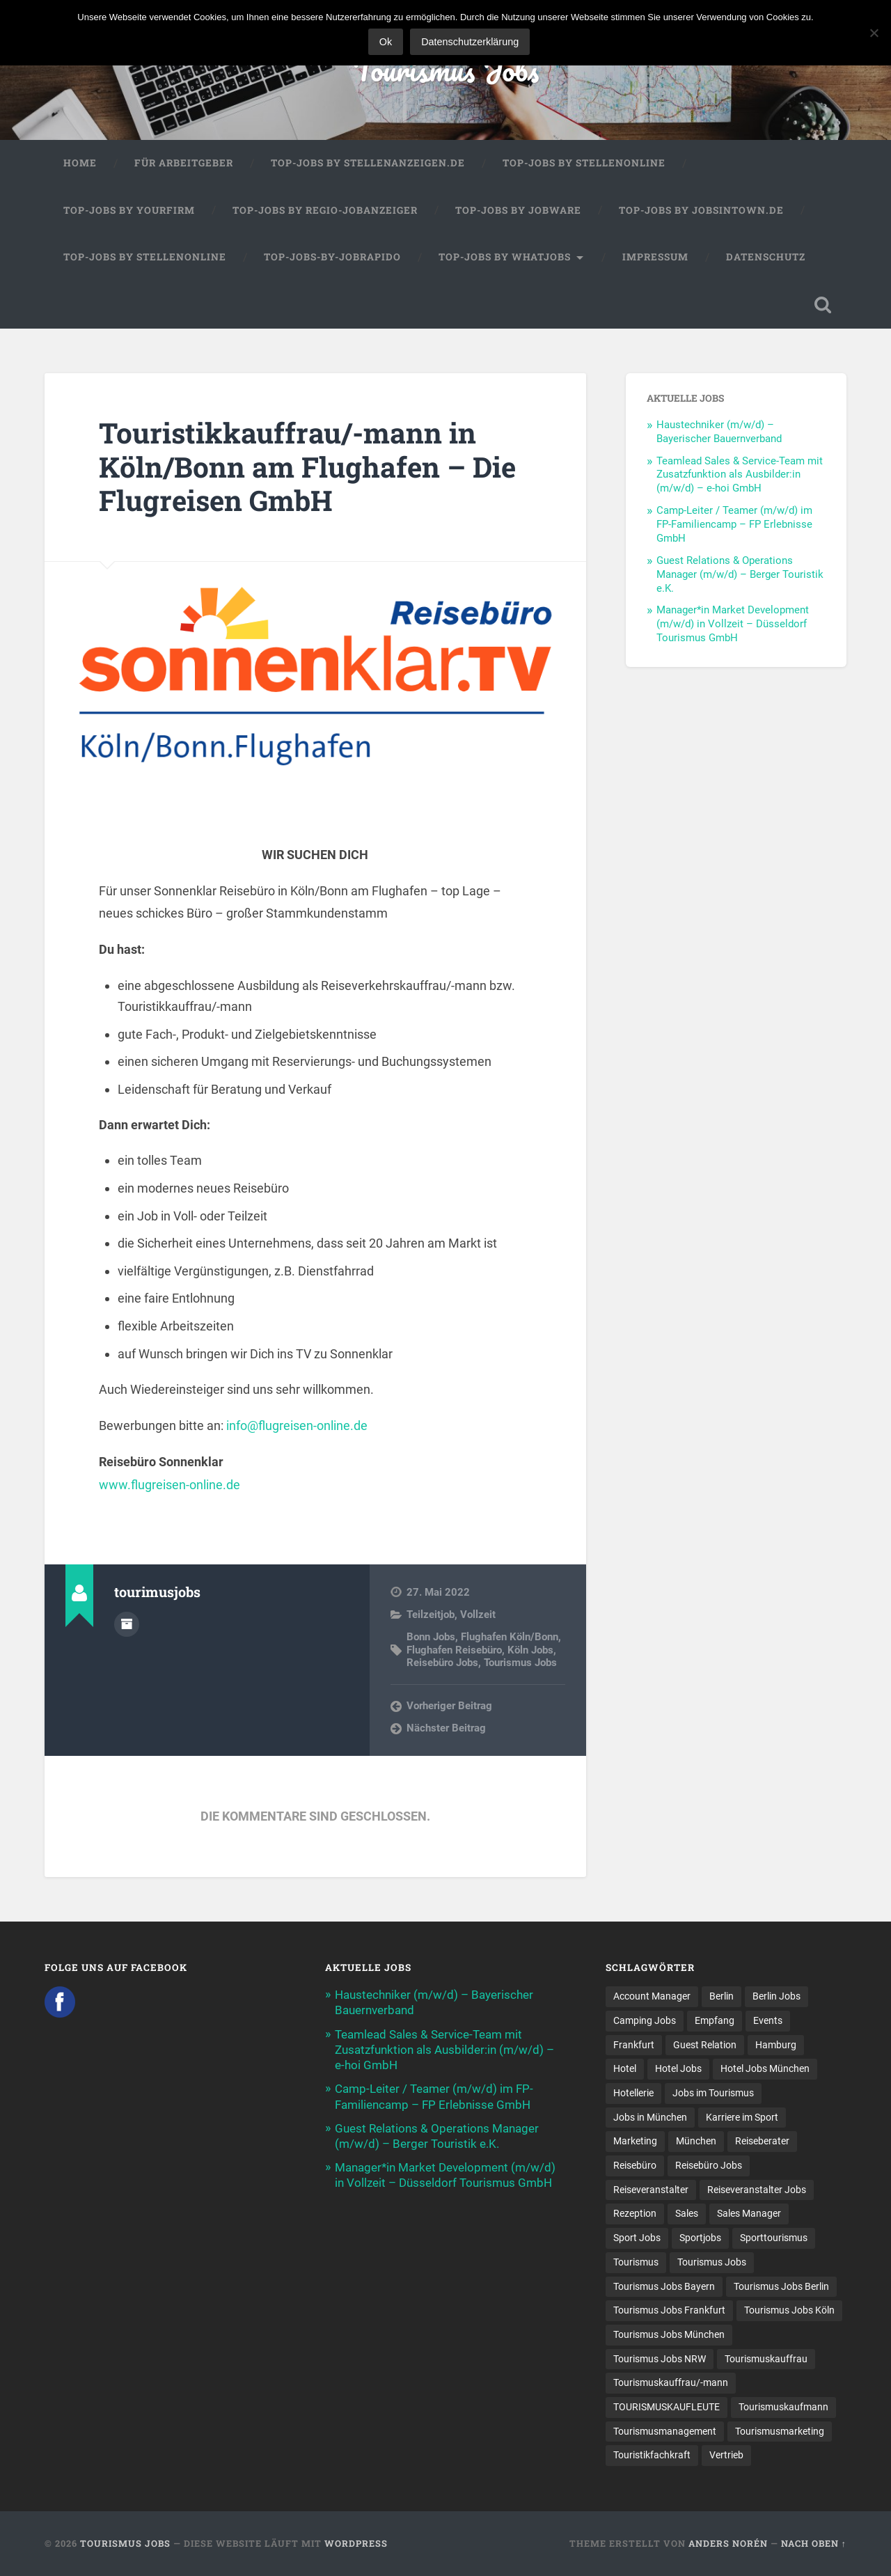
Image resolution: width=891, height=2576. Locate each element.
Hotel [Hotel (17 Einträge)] (624, 2068)
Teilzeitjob (431, 1614)
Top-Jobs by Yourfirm (129, 210)
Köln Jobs (530, 1650)
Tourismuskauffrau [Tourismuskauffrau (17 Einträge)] (766, 2358)
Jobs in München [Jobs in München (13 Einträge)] (650, 2117)
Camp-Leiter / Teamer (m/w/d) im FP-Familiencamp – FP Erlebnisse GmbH (734, 524)
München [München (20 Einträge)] (696, 2140)
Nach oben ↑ (813, 2543)
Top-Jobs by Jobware (518, 210)
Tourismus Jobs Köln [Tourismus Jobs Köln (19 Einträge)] (789, 2310)
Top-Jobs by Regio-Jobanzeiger (325, 210)
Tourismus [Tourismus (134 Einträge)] (636, 2262)
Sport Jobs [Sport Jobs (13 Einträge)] (637, 2237)
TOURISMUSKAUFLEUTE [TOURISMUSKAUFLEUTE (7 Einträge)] (666, 2406)
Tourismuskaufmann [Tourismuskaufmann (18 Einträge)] (783, 2406)
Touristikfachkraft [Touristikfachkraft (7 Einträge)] (652, 2454)
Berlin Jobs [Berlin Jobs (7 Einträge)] (776, 1996)
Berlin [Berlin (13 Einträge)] (721, 1996)
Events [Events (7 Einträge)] (767, 2020)
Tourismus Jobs (446, 69)
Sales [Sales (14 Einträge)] (686, 2213)
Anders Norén (728, 2543)
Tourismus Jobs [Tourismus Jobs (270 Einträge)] (711, 2262)
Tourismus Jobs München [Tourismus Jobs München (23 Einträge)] (669, 2334)
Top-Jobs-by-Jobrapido (332, 257)
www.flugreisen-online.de (169, 1484)
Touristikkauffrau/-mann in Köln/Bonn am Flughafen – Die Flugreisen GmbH (307, 466)
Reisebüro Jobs (442, 1662)
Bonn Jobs (431, 1637)
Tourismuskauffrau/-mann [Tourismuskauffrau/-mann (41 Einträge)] (670, 2382)
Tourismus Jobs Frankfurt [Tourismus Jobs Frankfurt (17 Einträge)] (669, 2310)
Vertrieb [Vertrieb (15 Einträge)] (726, 2454)
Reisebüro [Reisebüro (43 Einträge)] (634, 2165)
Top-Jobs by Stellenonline (584, 163)
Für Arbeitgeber (183, 163)
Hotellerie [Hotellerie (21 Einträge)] (633, 2092)
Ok (385, 41)
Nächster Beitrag (446, 1728)
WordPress (356, 2543)
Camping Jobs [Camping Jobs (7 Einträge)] (644, 2020)
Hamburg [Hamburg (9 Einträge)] (775, 2044)
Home (80, 163)
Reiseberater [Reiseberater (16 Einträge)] (762, 2140)
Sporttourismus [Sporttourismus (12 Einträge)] (773, 2237)
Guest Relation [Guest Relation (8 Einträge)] (704, 2044)
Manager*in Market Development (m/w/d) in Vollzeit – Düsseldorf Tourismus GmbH (732, 624)
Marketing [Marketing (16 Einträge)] (635, 2140)
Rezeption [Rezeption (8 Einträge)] (634, 2213)
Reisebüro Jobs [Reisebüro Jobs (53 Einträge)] (708, 2165)
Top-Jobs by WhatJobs (505, 257)
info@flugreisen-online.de (297, 1425)
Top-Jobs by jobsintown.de (701, 210)
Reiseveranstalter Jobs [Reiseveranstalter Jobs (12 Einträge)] (756, 2189)
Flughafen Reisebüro (454, 1650)
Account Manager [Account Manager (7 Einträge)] (652, 1996)
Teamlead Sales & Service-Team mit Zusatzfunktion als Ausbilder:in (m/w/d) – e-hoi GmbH (739, 475)
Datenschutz (765, 257)
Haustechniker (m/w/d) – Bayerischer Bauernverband (719, 431)
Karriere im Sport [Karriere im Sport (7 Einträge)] (742, 2117)
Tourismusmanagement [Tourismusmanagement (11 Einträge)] (664, 2431)
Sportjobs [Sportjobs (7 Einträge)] (700, 2237)
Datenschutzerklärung (470, 41)
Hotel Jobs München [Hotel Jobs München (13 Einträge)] (765, 2068)
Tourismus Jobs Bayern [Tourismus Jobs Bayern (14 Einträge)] (664, 2286)
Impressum (655, 257)
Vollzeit (478, 1614)
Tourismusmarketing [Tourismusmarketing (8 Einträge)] (779, 2431)
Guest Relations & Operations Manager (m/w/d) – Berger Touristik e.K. (739, 574)
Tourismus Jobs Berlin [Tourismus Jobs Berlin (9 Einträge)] (781, 2286)
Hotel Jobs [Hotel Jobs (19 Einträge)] (678, 2068)
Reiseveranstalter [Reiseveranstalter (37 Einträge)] (650, 2189)
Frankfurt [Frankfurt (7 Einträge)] (633, 2044)
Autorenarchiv (126, 1624)
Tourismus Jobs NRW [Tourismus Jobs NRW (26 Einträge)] (659, 2358)
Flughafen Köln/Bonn (509, 1637)
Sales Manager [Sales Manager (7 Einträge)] (749, 2213)
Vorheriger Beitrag (449, 1705)
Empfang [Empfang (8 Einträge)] (714, 2020)
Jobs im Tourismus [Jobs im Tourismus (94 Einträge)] (713, 2092)
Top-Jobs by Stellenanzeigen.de (368, 163)
